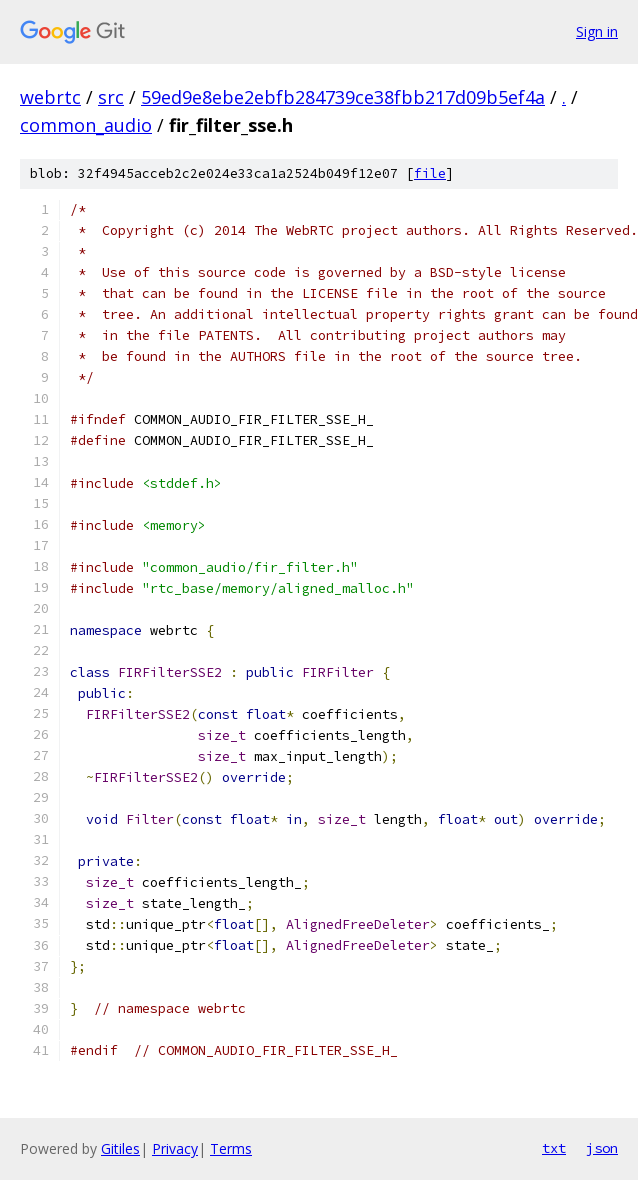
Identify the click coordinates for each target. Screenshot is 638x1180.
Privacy (175, 1148)
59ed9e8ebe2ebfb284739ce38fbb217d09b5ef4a (343, 97)
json (602, 1148)
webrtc (50, 97)
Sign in (597, 31)
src (111, 97)
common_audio (86, 125)
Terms (231, 1148)
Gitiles (120, 1148)
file (430, 173)
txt (554, 1148)
